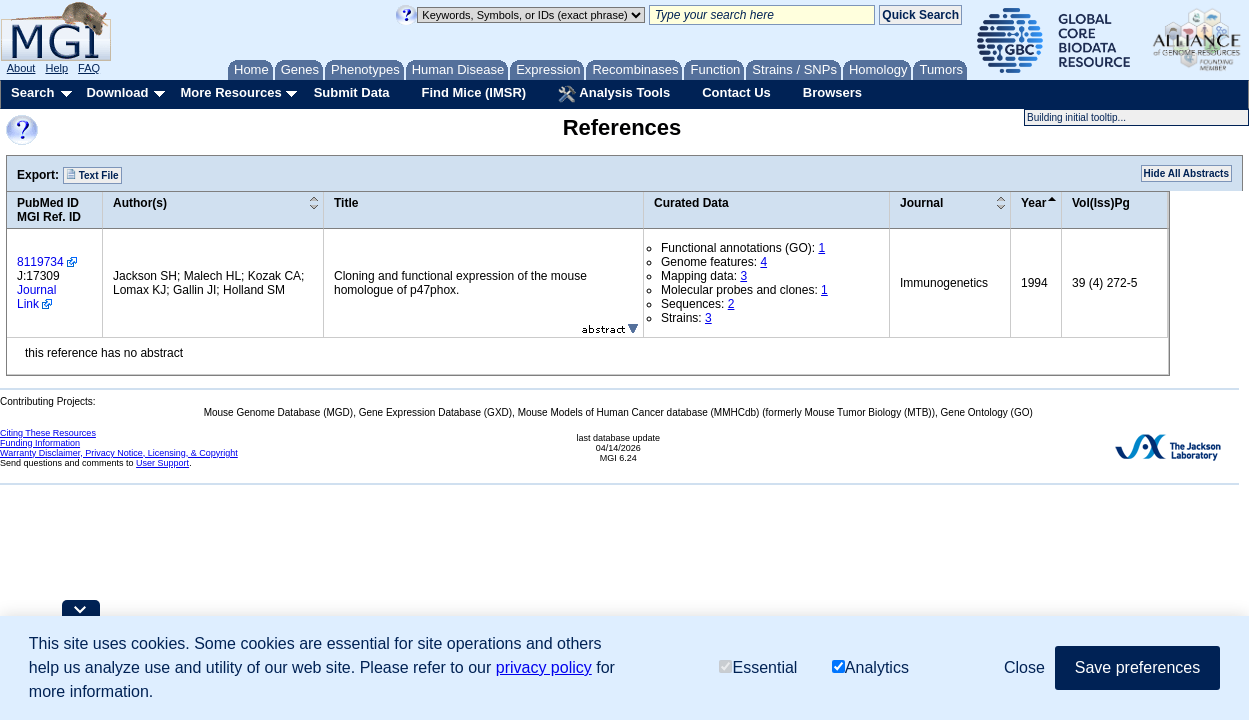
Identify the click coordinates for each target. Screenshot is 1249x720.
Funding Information (40, 443)
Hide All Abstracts (1186, 173)
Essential (758, 667)
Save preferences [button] (1137, 667)
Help (56, 68)
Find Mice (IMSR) (473, 92)
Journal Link (36, 297)
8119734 (40, 262)
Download (117, 92)
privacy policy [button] (544, 667)
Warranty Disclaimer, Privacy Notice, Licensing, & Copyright (119, 453)
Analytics (870, 667)
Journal (921, 203)
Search (32, 92)
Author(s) (140, 203)
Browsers (832, 92)
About (21, 68)
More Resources (230, 92)
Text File (92, 175)
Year (1033, 203)
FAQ (89, 68)
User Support (162, 463)
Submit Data (352, 92)
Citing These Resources (48, 433)
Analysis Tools (614, 94)
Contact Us (736, 92)
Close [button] (1024, 667)
